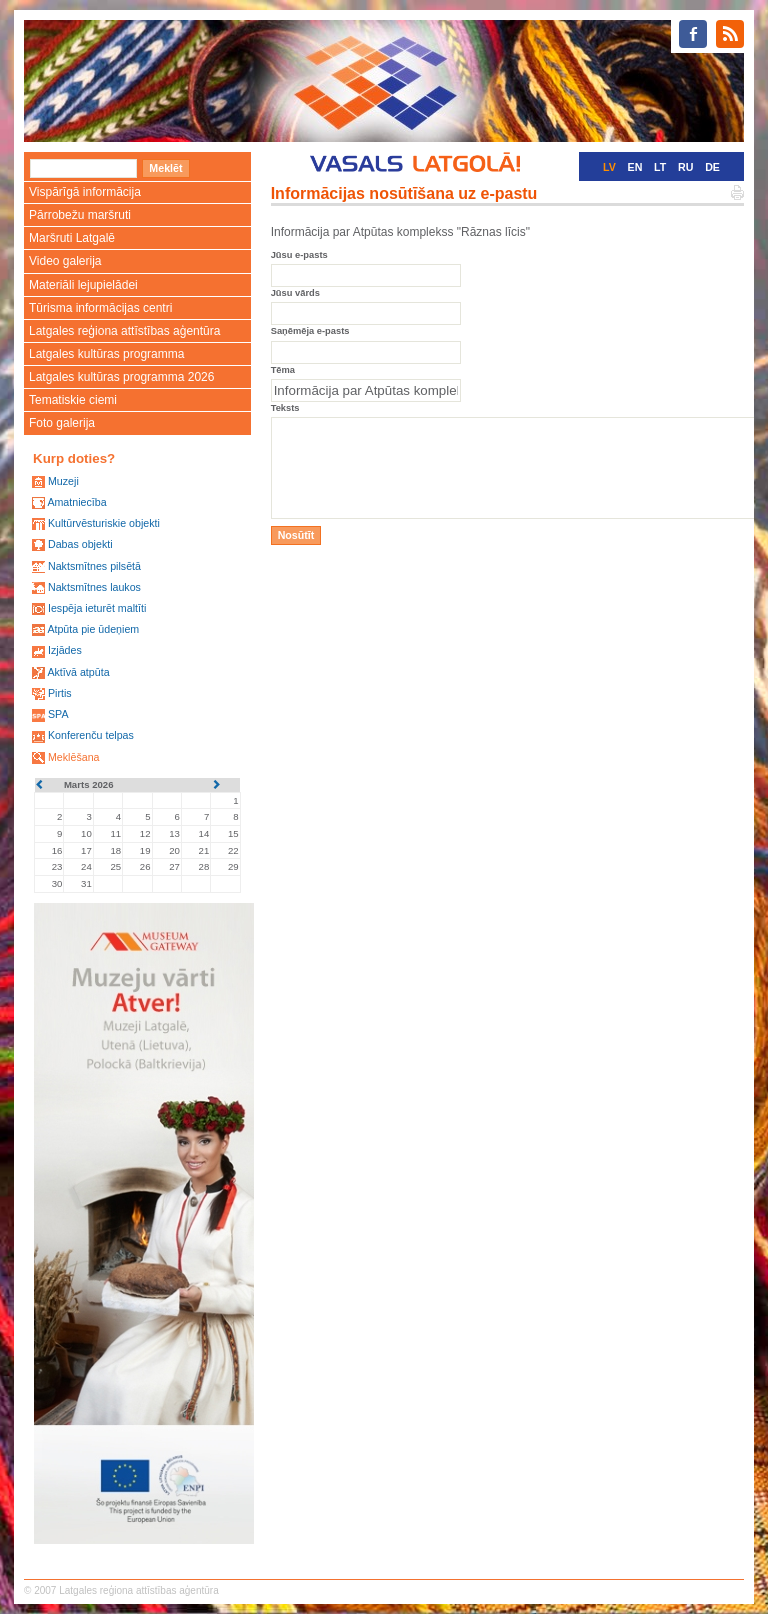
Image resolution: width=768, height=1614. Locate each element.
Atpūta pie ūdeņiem (93, 629)
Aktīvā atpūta (78, 672)
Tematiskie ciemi (73, 400)
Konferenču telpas (91, 735)
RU (685, 167)
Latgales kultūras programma (106, 354)
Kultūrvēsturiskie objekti (104, 523)
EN (635, 167)
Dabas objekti (80, 544)
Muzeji (63, 481)
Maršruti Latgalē (72, 238)
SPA (58, 714)
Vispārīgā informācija (85, 192)
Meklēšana (74, 757)
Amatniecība (76, 502)
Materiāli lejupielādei (83, 285)
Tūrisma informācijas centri (100, 308)
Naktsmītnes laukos (94, 587)
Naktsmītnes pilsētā (94, 566)
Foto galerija (62, 423)
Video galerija (65, 261)
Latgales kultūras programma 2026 (121, 377)
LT (660, 167)
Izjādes (65, 650)
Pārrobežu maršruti (80, 215)
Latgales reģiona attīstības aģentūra (124, 331)
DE (712, 167)
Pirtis (60, 693)
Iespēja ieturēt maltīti (97, 608)
